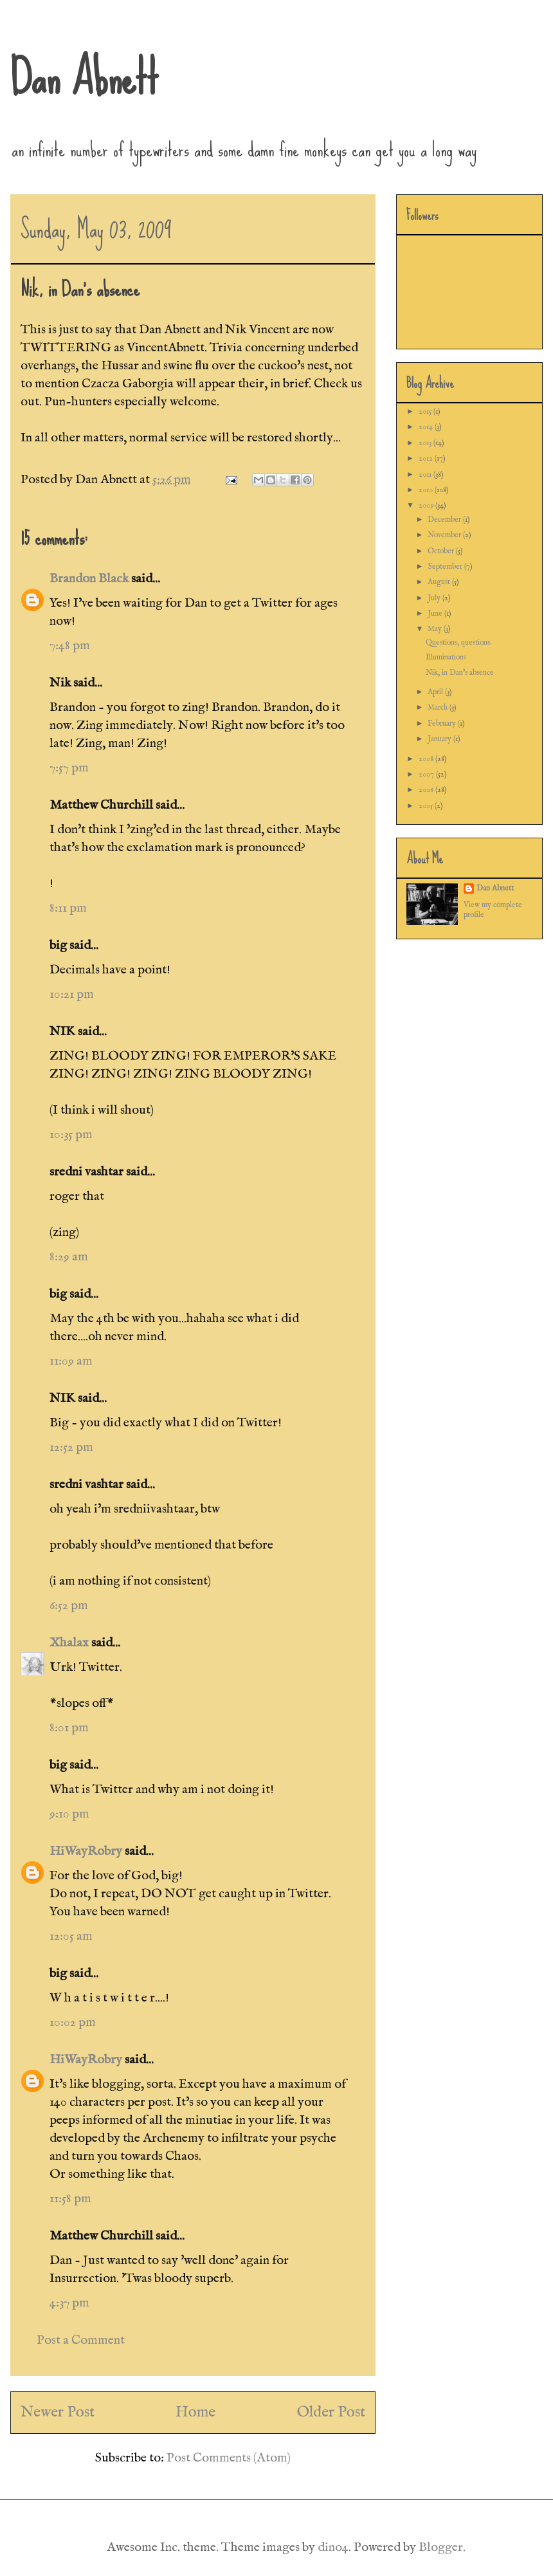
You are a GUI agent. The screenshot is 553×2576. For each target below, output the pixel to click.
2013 (426, 443)
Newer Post (58, 2412)
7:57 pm (69, 768)
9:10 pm (69, 1814)
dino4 (333, 2547)
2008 (427, 759)
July (435, 598)
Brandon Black (89, 579)
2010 (427, 490)
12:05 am (71, 1936)
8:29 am (69, 1257)
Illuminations (446, 657)
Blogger (441, 2547)
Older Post (330, 2412)
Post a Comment (81, 2340)
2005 (427, 806)
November (445, 535)
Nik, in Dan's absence (460, 672)
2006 (427, 790)
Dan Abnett (84, 77)
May (436, 629)
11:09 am (71, 1361)
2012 (427, 458)
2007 (427, 774)
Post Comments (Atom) (229, 2458)
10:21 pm (72, 994)
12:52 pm (71, 1447)
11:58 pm (70, 2199)
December (445, 519)
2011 (426, 474)
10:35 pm (71, 1135)
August (440, 582)
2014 (427, 427)
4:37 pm (69, 2303)
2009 (427, 505)
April (436, 692)
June (436, 613)
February (443, 723)
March (438, 707)
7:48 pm (70, 646)
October (442, 551)
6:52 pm (69, 1605)
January (440, 739)
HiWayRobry (86, 1851)
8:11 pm (68, 908)
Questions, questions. (459, 642)
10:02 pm (73, 2022)
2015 (426, 411)
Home (195, 2412)
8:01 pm (69, 1728)
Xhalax (69, 1643)
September (446, 566)
